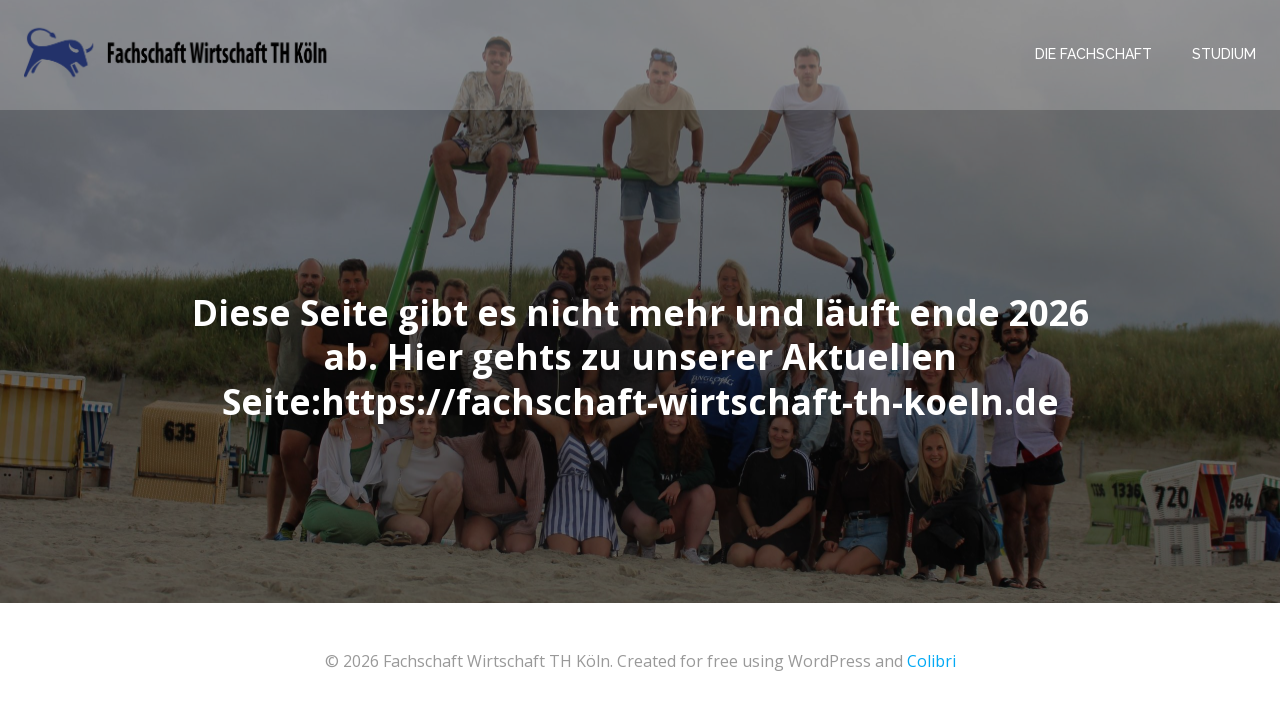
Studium (1224, 54)
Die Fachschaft (1093, 54)
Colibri (931, 661)
